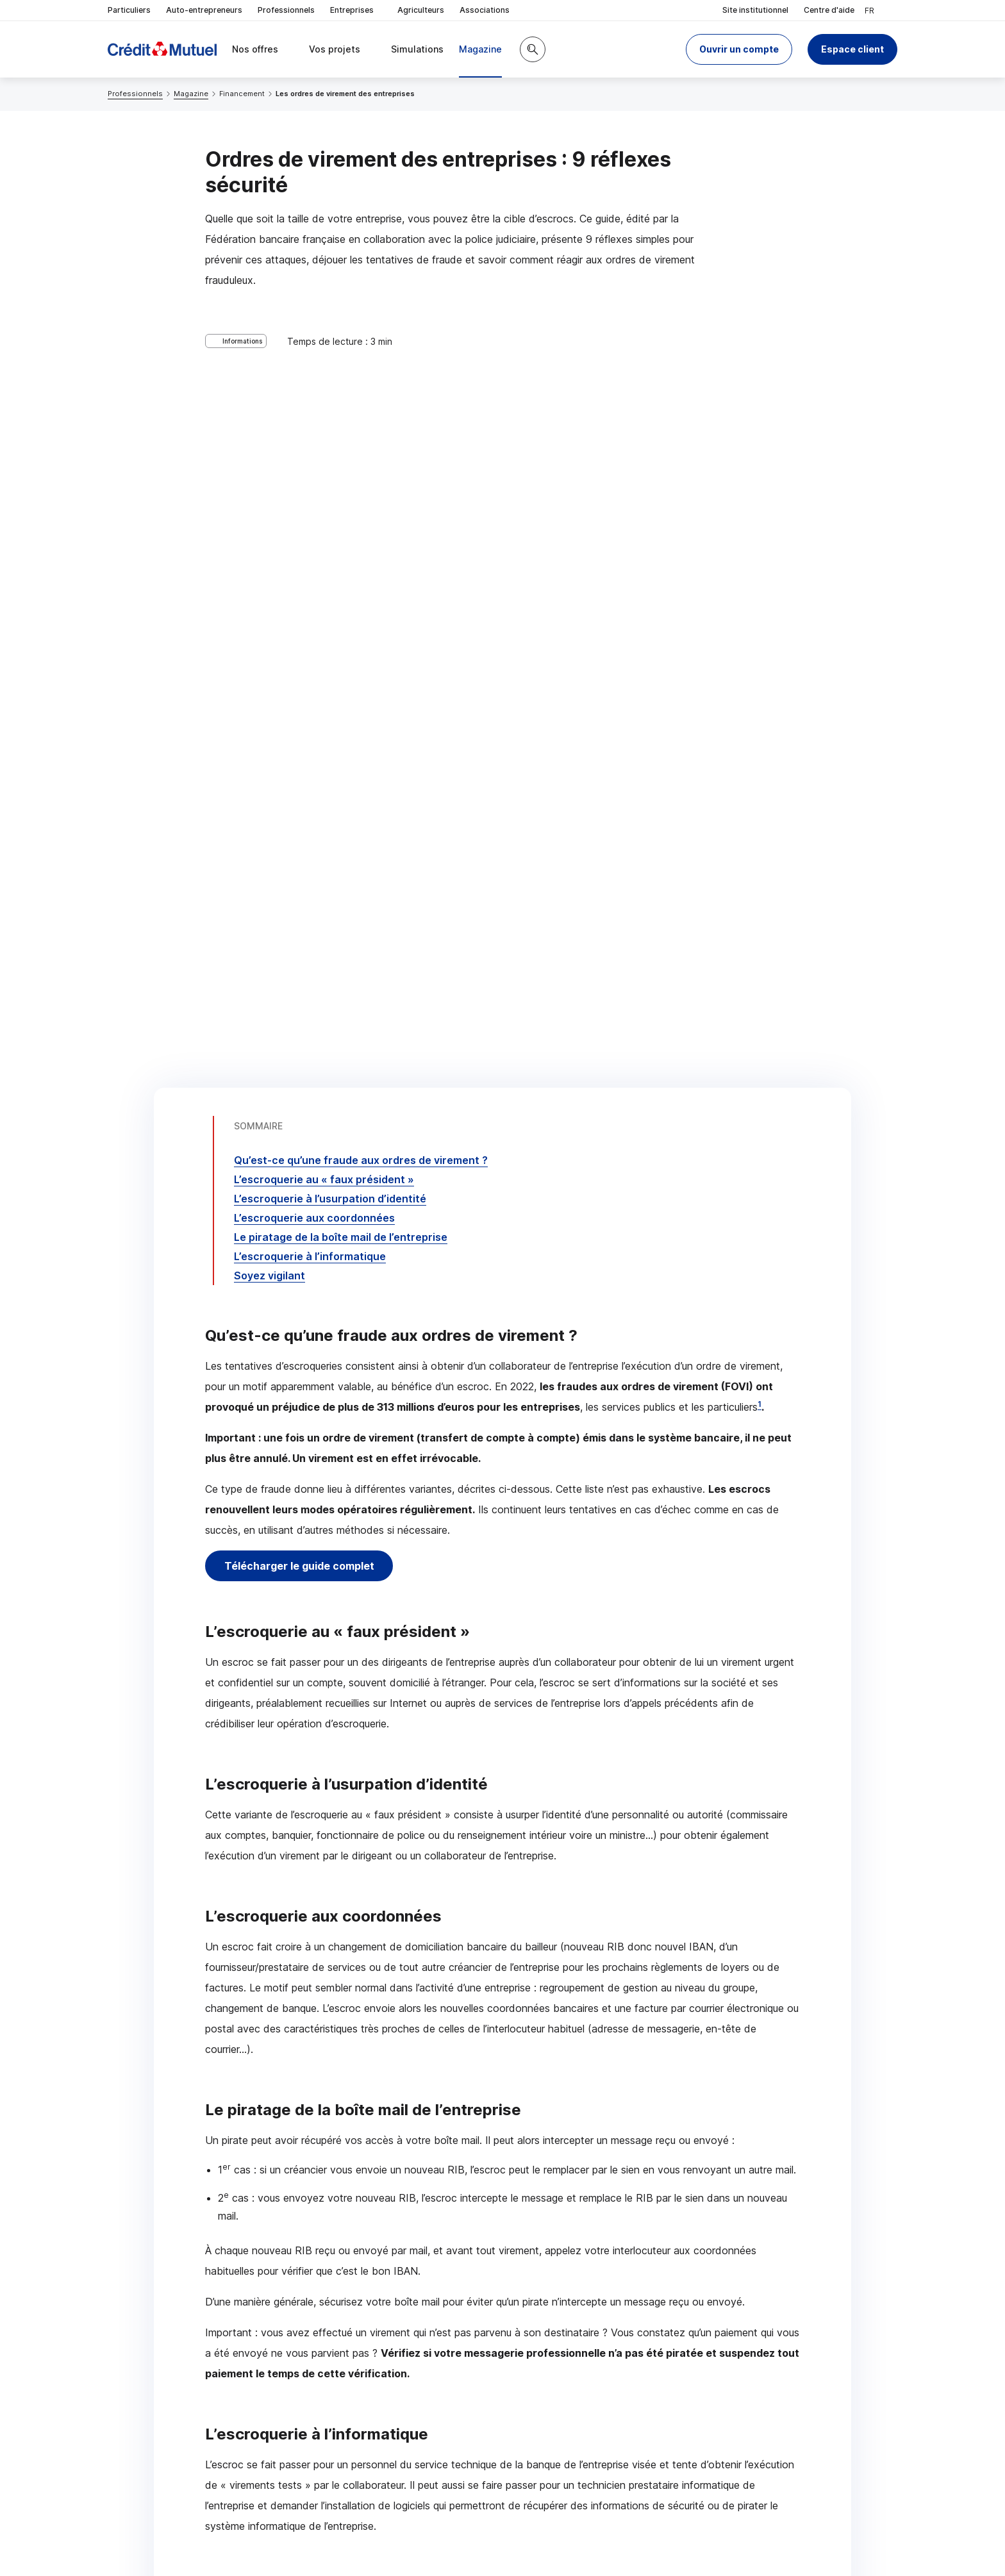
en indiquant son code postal (699, 2532)
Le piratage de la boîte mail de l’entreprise (340, 468)
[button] (739, 49)
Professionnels (286, 10)
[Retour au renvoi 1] (676, 2493)
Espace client (852, 49)
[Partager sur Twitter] (551, 2379)
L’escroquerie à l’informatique (310, 487)
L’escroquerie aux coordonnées (314, 449)
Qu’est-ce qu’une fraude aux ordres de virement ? (361, 391)
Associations (485, 10)
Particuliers (129, 10)
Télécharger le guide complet (302, 797)
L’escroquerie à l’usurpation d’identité (330, 430)
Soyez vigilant (269, 507)
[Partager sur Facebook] (582, 2379)
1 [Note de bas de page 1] (759, 635)
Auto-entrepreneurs (204, 10)
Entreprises (356, 10)
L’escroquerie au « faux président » (324, 410)
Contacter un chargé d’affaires (667, 2276)
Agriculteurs (420, 10)
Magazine (191, 93)
